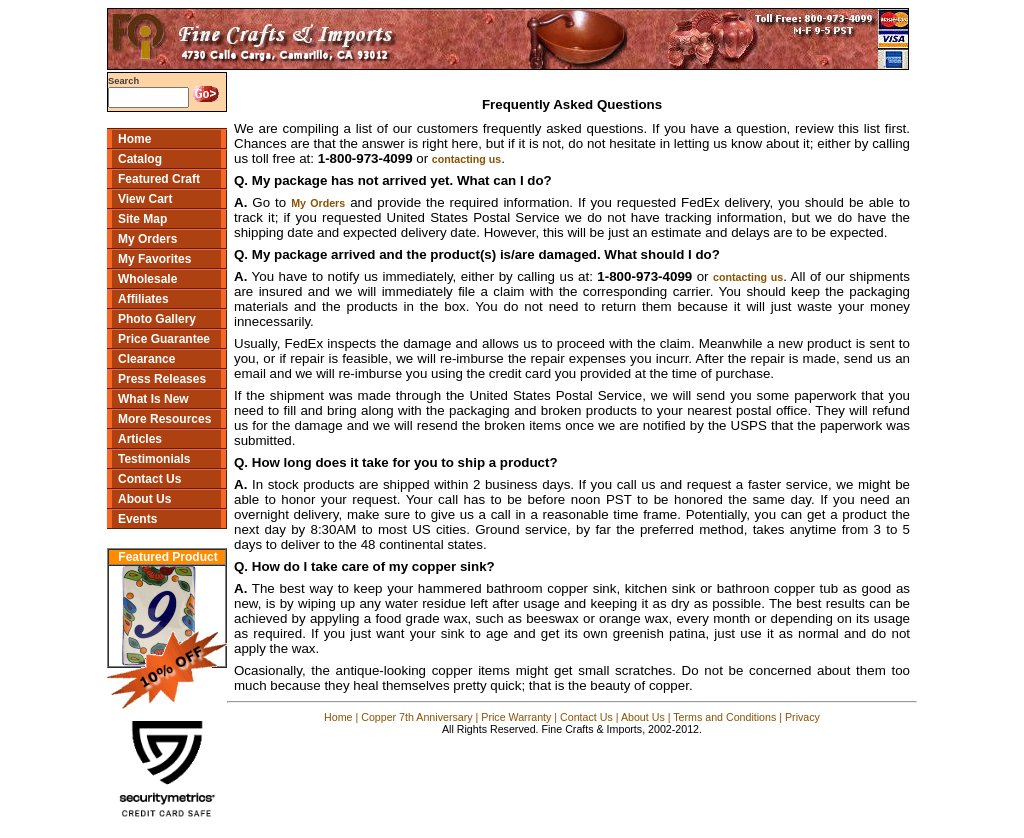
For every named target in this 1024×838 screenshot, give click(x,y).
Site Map (142, 219)
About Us (144, 499)
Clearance (146, 359)
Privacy (802, 717)
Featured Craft (159, 179)
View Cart (145, 199)
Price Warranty (516, 717)
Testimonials (154, 459)
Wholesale (147, 279)
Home (134, 139)
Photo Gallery (157, 319)
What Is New (153, 399)
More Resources (164, 419)
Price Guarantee (164, 339)
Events (137, 519)
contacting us (466, 159)
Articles (140, 439)
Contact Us (149, 479)
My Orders (147, 239)
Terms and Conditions (724, 717)
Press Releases (162, 379)
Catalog (140, 159)
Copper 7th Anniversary (416, 717)
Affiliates (143, 299)
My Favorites (154, 259)
